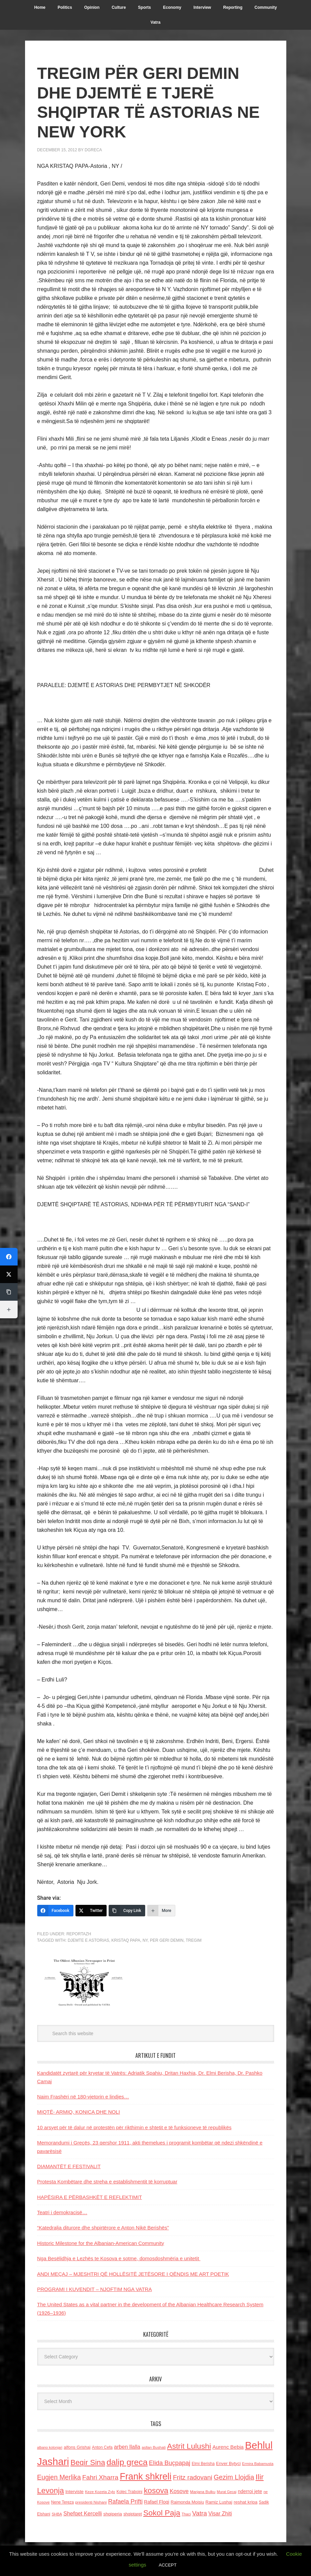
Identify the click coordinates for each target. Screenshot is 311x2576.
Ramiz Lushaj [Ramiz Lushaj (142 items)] (218, 2502)
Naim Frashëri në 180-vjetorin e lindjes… (83, 2096)
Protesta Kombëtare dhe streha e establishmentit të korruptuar (107, 2181)
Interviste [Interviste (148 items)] (74, 2491)
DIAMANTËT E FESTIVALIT (69, 2166)
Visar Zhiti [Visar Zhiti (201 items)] (220, 2513)
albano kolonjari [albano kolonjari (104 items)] (50, 2447)
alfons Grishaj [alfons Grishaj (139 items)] (77, 2447)
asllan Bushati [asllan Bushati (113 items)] (154, 2447)
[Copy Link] (127, 1910)
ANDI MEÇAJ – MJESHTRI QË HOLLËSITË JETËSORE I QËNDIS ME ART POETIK (133, 2274)
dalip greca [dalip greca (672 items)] (127, 2462)
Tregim (194, 1940)
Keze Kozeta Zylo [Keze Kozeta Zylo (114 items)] (100, 2492)
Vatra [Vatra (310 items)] (199, 2513)
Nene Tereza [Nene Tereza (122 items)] (62, 2502)
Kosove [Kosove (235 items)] (179, 2491)
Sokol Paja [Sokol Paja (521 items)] (161, 2512)
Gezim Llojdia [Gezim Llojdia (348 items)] (234, 2477)
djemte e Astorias (88, 1940)
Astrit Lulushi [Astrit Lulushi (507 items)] (189, 2446)
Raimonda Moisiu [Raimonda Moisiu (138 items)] (187, 2502)
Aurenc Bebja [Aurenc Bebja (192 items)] (228, 2447)
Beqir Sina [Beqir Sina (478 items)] (87, 2462)
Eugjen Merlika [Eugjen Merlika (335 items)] (59, 2477)
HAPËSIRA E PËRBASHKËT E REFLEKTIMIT (89, 2197)
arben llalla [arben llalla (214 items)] (127, 2447)
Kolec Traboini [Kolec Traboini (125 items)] (129, 2491)
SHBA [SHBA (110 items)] (57, 2514)
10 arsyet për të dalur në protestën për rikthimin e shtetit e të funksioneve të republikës (134, 2127)
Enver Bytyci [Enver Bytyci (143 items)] (228, 2463)
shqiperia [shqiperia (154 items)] (112, 2513)
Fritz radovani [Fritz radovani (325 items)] (192, 2477)
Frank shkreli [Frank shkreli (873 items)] (146, 2476)
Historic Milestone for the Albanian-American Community (100, 2243)
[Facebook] (55, 1910)
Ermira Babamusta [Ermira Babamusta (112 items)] (257, 2464)
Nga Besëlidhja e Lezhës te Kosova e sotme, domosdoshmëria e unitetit (119, 2258)
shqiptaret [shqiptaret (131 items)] (133, 2514)
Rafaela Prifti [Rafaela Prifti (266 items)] (125, 2501)
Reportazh (78, 1934)
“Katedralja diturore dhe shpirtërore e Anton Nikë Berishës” (103, 2227)
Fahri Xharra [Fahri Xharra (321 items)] (100, 2477)
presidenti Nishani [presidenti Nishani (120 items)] (91, 2502)
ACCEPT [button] (168, 2565)
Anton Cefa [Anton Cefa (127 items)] (102, 2447)
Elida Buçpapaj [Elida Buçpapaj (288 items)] (169, 2462)
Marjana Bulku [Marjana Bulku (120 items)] (203, 2491)
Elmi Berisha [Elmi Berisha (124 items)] (203, 2463)
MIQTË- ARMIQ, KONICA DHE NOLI (78, 2112)
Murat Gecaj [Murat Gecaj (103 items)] (227, 2492)
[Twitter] (91, 1910)
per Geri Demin (166, 1940)
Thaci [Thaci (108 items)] (186, 2514)
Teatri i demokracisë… (62, 2212)
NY (145, 1940)
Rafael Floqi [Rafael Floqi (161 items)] (157, 2502)
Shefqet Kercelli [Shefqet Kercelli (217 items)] (82, 2513)
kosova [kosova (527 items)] (156, 2490)
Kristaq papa (125, 1940)
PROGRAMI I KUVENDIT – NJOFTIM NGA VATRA (94, 2289)
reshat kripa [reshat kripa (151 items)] (245, 2502)
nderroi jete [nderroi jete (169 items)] (250, 2491)
